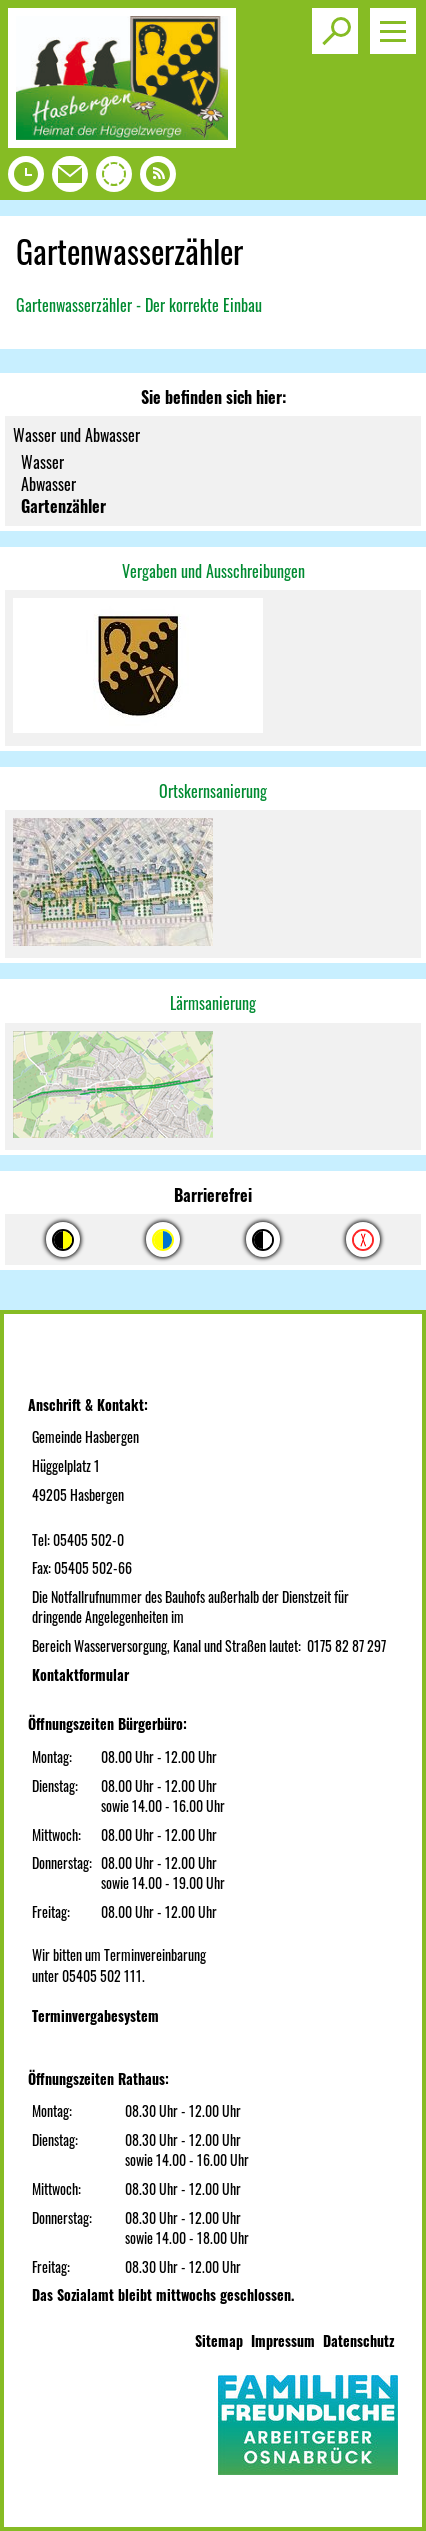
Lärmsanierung (213, 1003)
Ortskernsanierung (213, 791)
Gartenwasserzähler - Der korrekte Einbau (139, 305)
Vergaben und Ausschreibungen (213, 571)
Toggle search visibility (338, 23)
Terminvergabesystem (95, 2015)
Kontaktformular (80, 1674)
